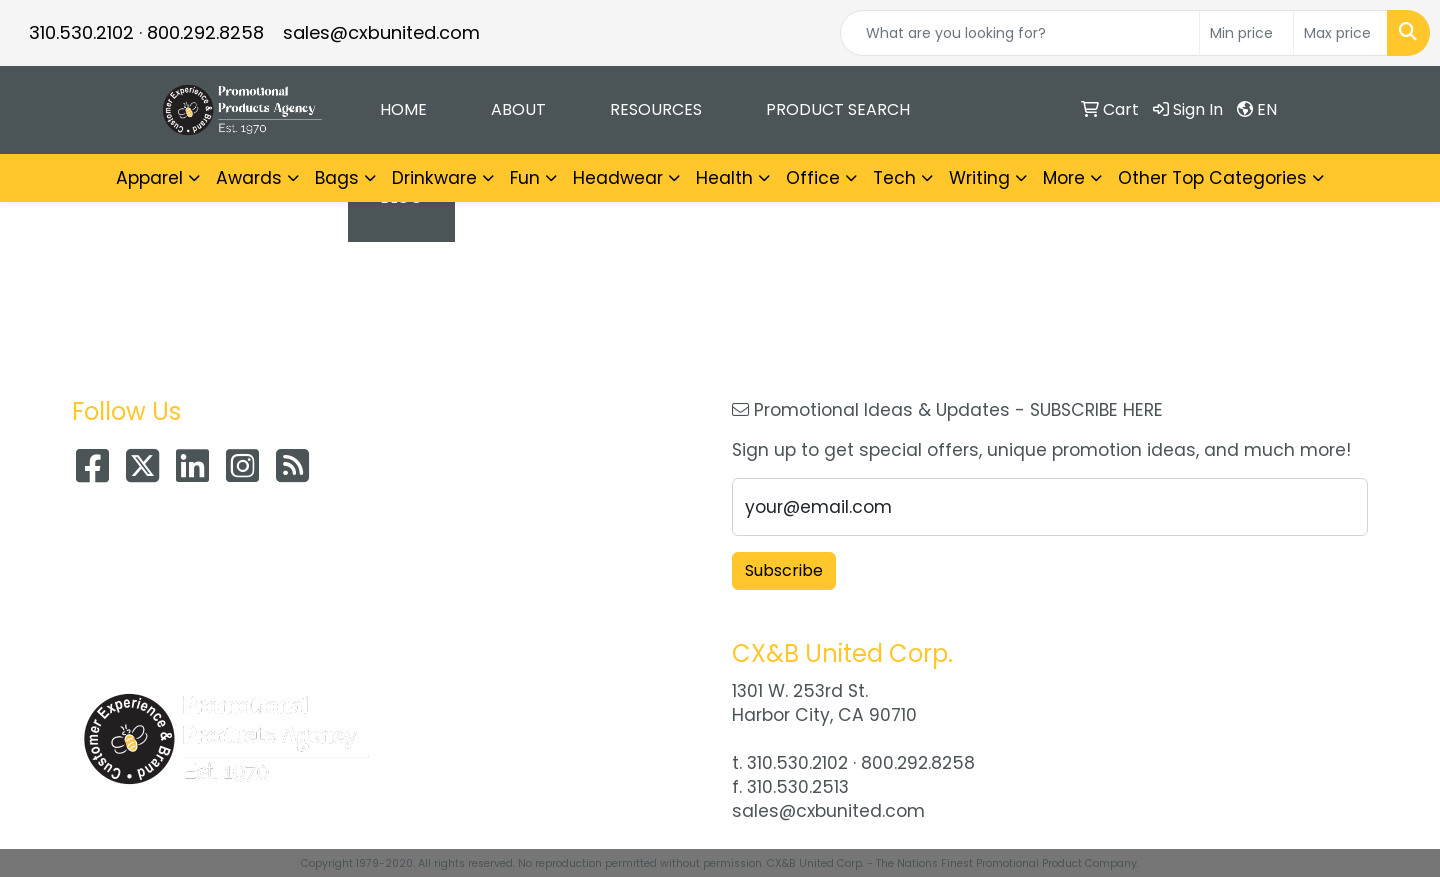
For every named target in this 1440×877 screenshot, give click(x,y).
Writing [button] (979, 178)
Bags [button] (337, 178)
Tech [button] (894, 178)
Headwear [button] (618, 178)
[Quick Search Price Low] (1246, 33)
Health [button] (724, 178)
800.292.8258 (205, 32)
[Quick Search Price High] (1340, 33)
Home (403, 109)
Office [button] (813, 178)
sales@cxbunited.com (381, 32)
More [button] (1064, 178)
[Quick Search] (1020, 33)
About (518, 109)
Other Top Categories (1212, 178)
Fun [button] (525, 178)
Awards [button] (249, 178)
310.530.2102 (81, 32)
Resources (656, 109)
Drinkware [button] (434, 178)
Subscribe (784, 570)
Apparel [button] (149, 178)
